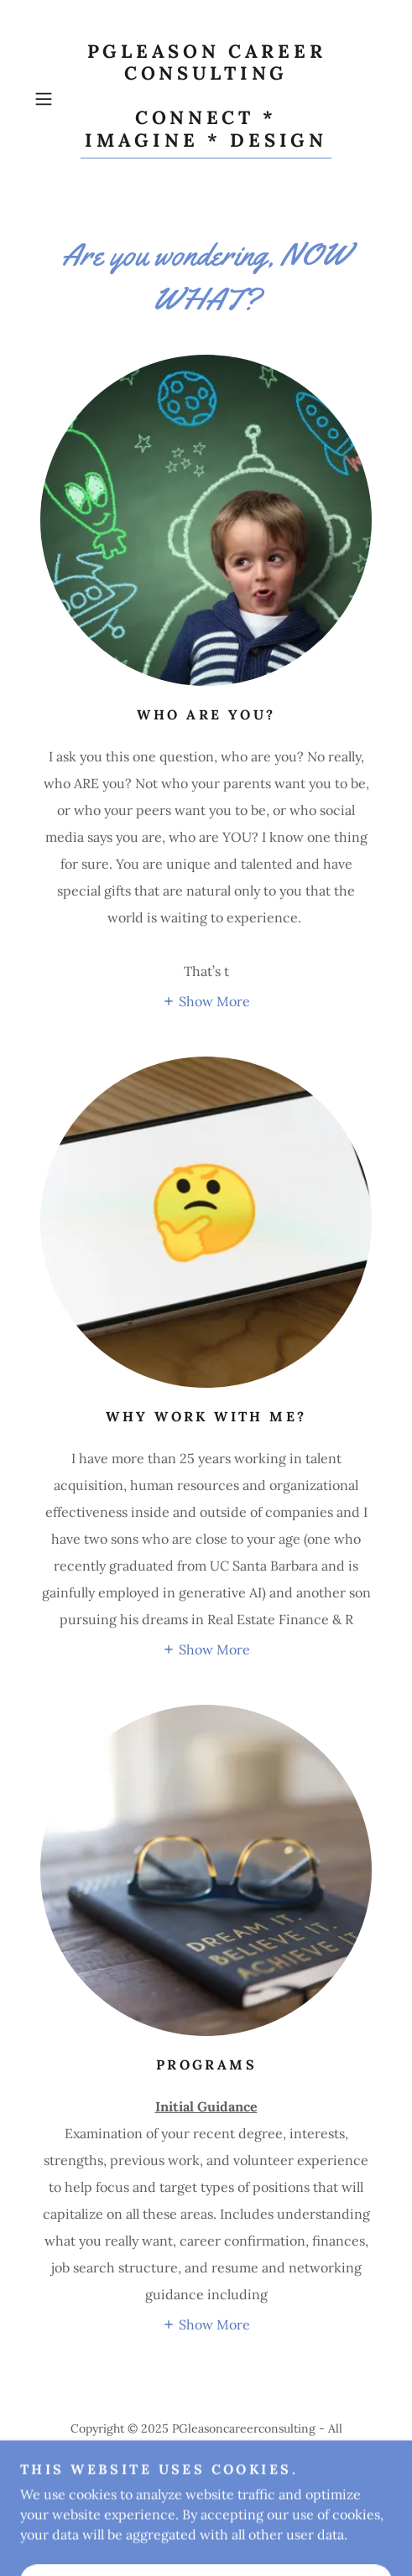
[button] (54, 99)
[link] (206, 99)
